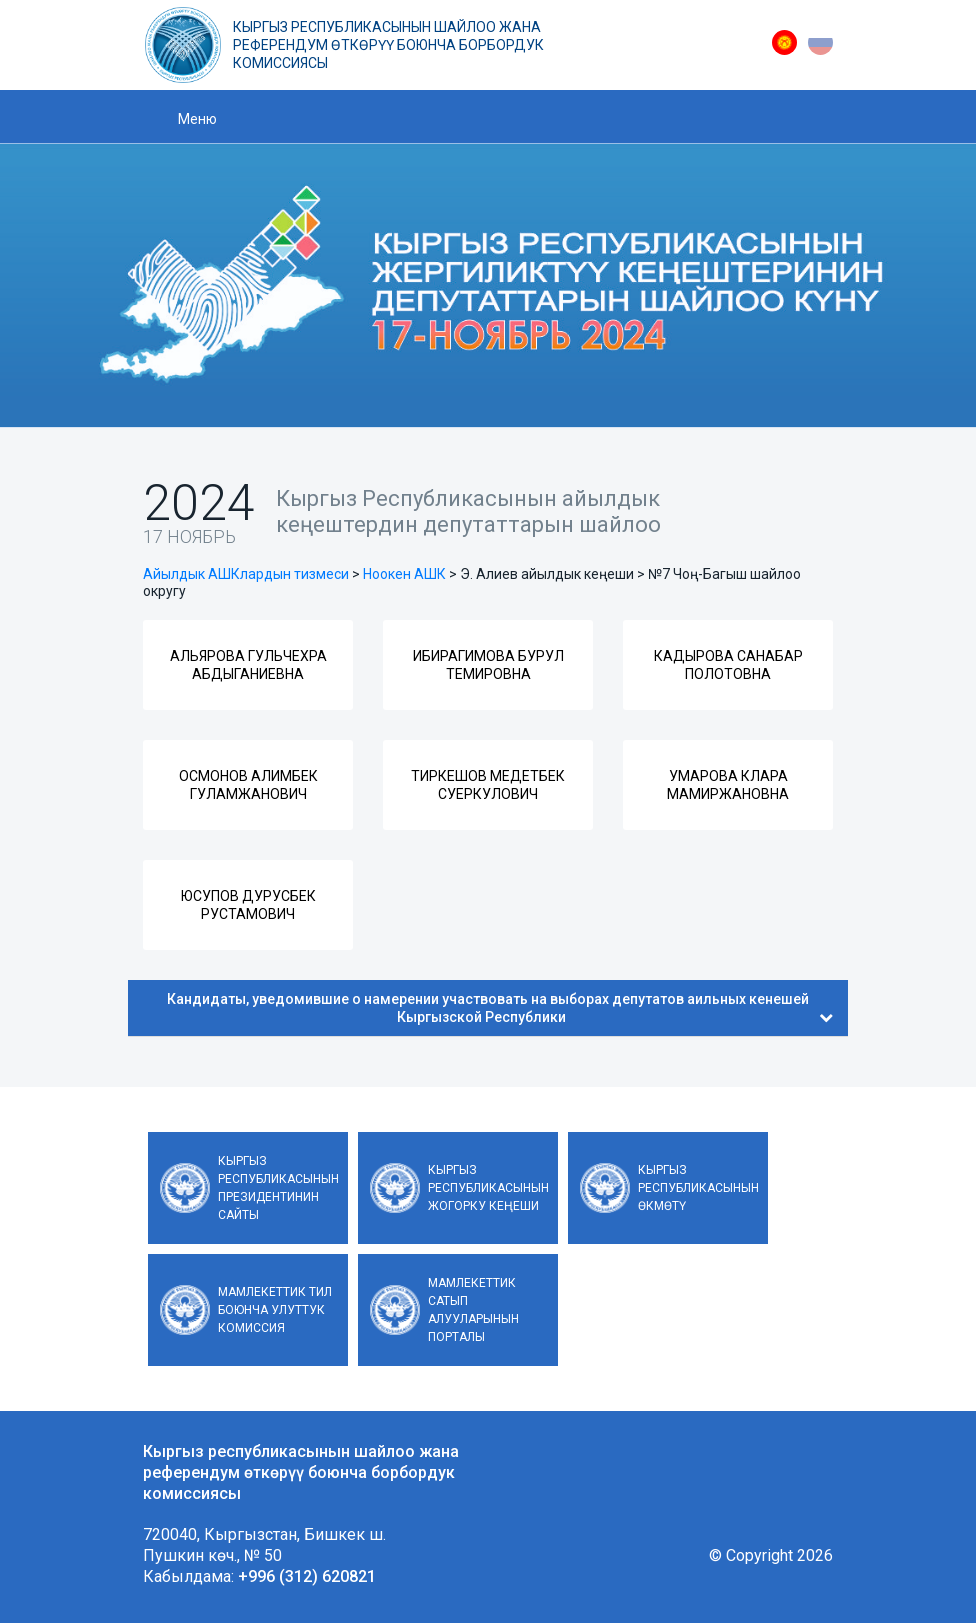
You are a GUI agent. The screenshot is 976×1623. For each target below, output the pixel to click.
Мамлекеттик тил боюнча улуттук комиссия (275, 1310)
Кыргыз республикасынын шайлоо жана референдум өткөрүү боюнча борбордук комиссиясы (388, 45)
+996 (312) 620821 (307, 1576)
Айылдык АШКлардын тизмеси (246, 574)
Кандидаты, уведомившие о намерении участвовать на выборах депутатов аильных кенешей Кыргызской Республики (500, 1008)
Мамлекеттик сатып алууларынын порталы (473, 1310)
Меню (197, 119)
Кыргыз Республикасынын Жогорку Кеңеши (488, 1188)
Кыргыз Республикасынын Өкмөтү (698, 1188)
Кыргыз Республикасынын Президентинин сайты (278, 1188)
